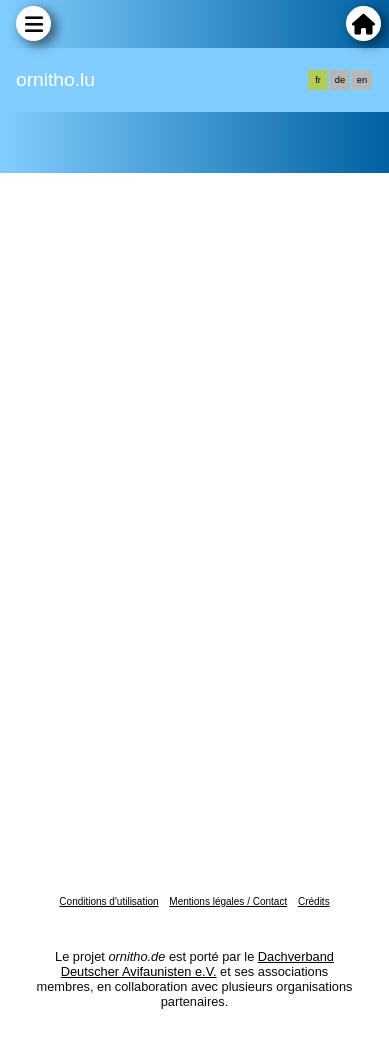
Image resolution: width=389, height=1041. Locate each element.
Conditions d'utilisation (108, 901)
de (340, 80)
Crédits (314, 901)
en (362, 80)
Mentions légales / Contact (228, 901)
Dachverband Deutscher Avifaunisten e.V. (197, 964)
